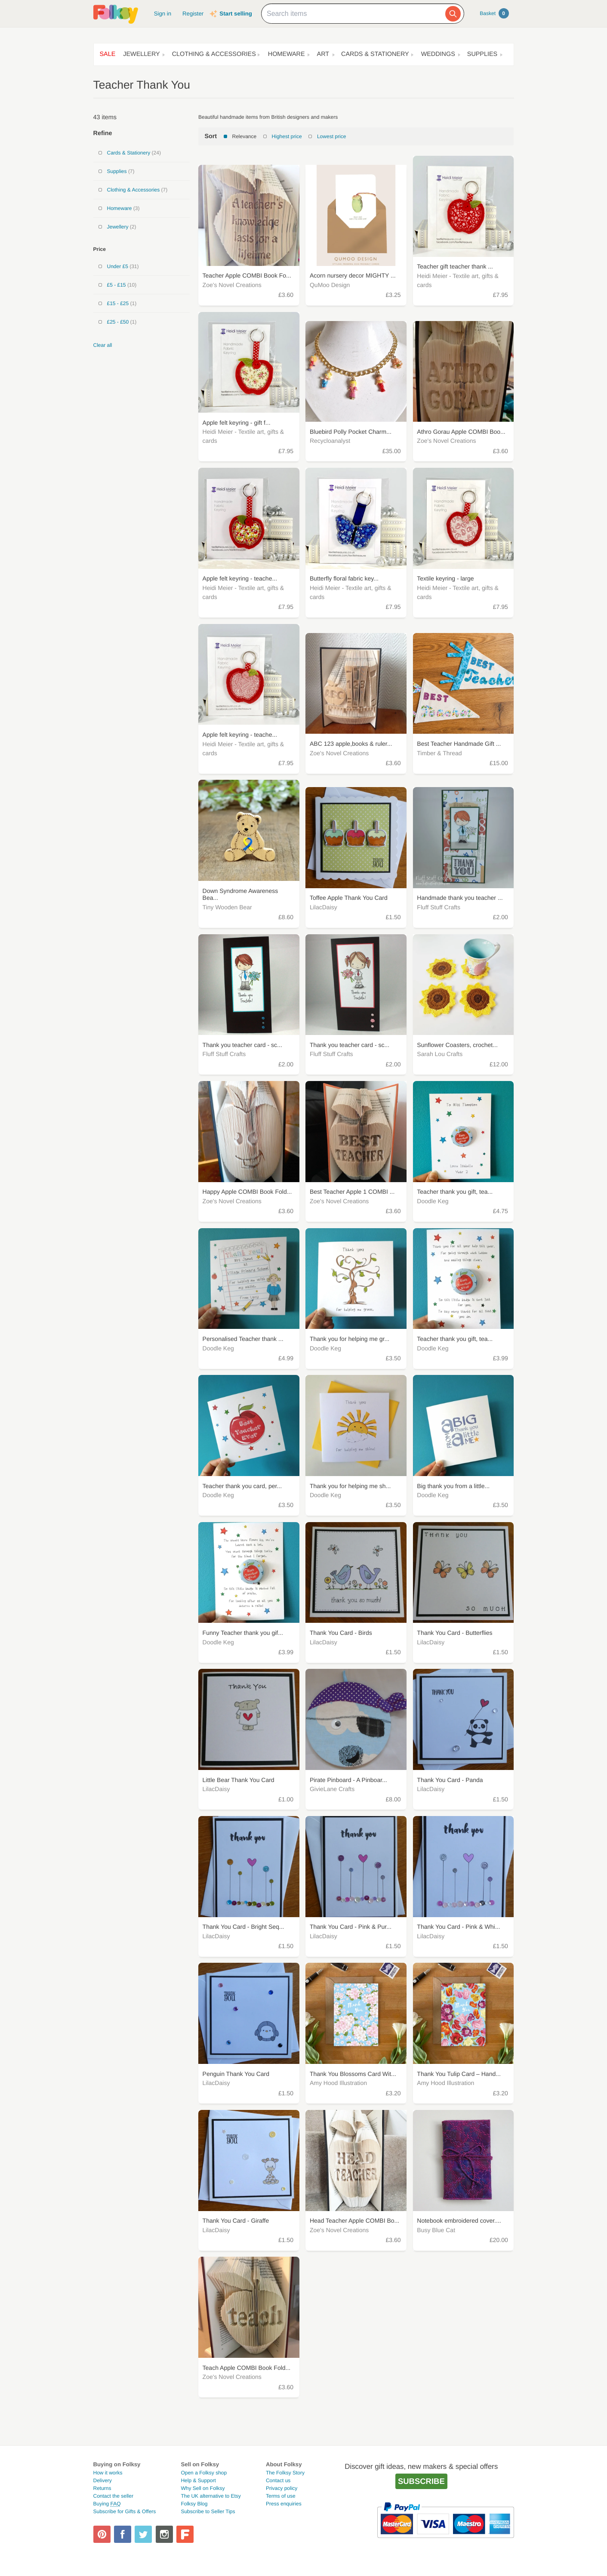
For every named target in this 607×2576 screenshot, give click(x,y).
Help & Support (198, 2480)
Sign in (162, 13)
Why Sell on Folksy (203, 2488)
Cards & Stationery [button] (375, 54)
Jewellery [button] (141, 54)
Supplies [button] (482, 54)
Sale (108, 54)
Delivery (102, 2480)
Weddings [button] (438, 54)
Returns (102, 2488)
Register (192, 13)
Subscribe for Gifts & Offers (124, 2511)
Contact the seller (113, 2496)
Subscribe (421, 2481)
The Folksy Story (285, 2473)
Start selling (235, 13)
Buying (107, 2504)
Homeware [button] (286, 54)
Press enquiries (284, 2504)
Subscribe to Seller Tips (208, 2511)
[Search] (453, 14)
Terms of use (281, 2496)
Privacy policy (281, 2488)
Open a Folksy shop (204, 2473)
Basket (494, 13)
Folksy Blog (194, 2504)
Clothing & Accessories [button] (214, 54)
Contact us (278, 2480)
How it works (108, 2473)
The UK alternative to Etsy (210, 2496)
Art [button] (323, 54)
